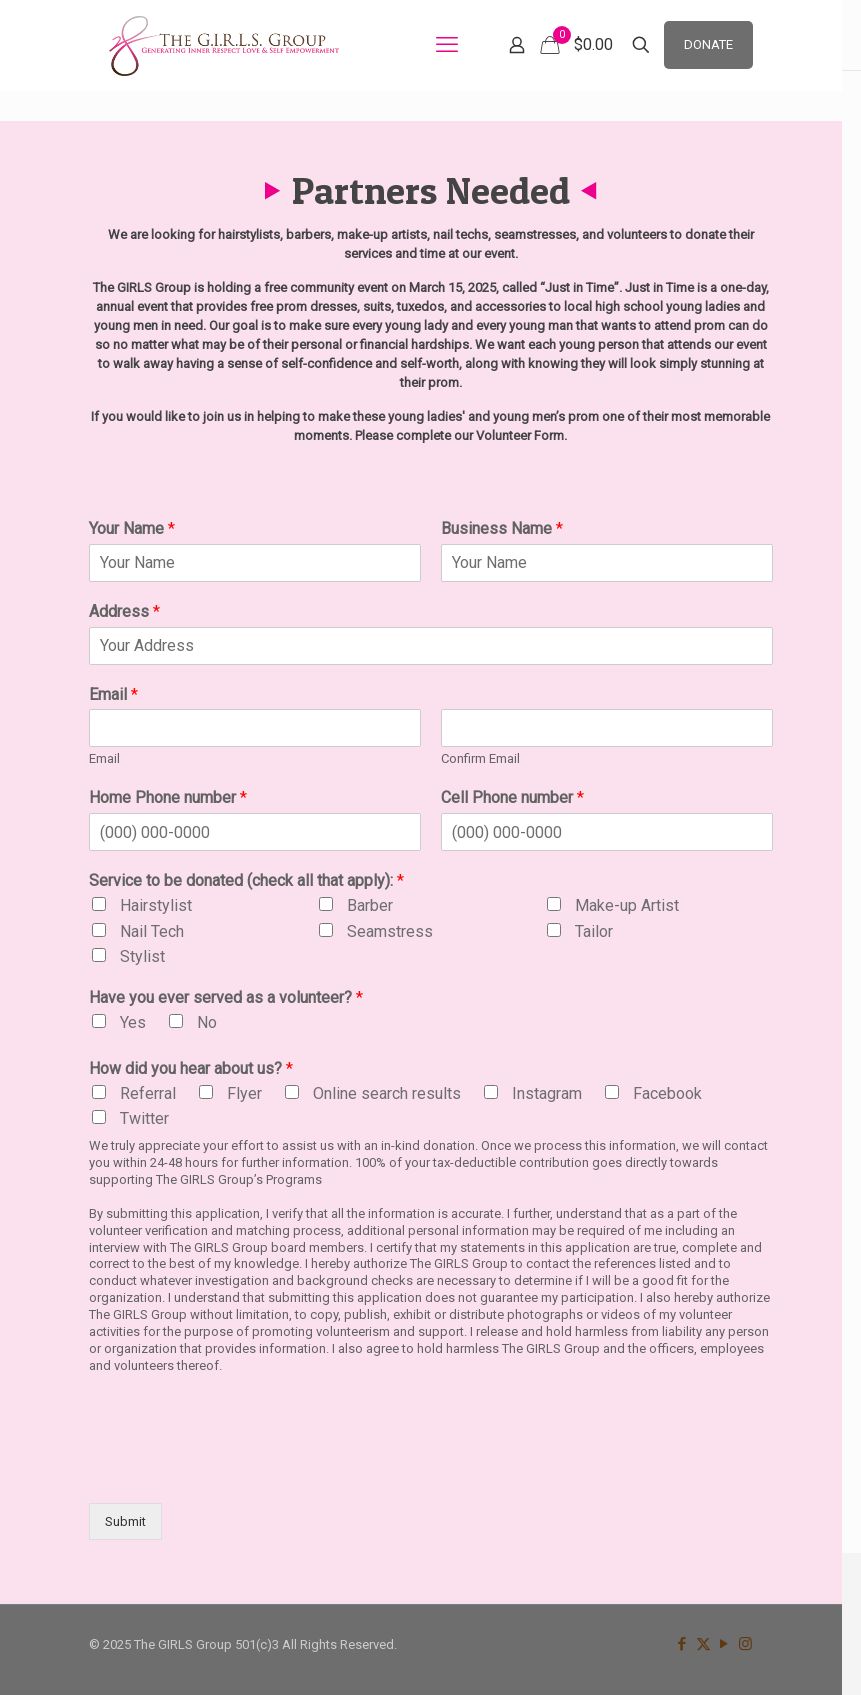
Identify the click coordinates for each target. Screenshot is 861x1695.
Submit (125, 1521)
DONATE (708, 44)
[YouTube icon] (724, 1644)
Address (124, 611)
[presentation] (241, 1470)
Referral (148, 1093)
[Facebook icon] (682, 1644)
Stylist (142, 956)
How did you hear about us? (191, 1068)
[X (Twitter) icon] (703, 1644)
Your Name (132, 528)
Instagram (547, 1093)
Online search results (387, 1093)
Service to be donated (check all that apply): (246, 880)
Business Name (502, 528)
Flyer (244, 1093)
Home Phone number (168, 797)
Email (113, 694)
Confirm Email (480, 758)
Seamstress (390, 931)
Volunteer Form (520, 435)
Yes (133, 1022)
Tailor (594, 931)
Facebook (667, 1093)
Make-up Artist (627, 905)
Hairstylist (156, 905)
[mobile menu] (447, 45)
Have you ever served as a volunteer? (226, 997)
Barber (370, 905)
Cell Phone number (512, 797)
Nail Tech (152, 931)
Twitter (144, 1118)
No (207, 1022)
